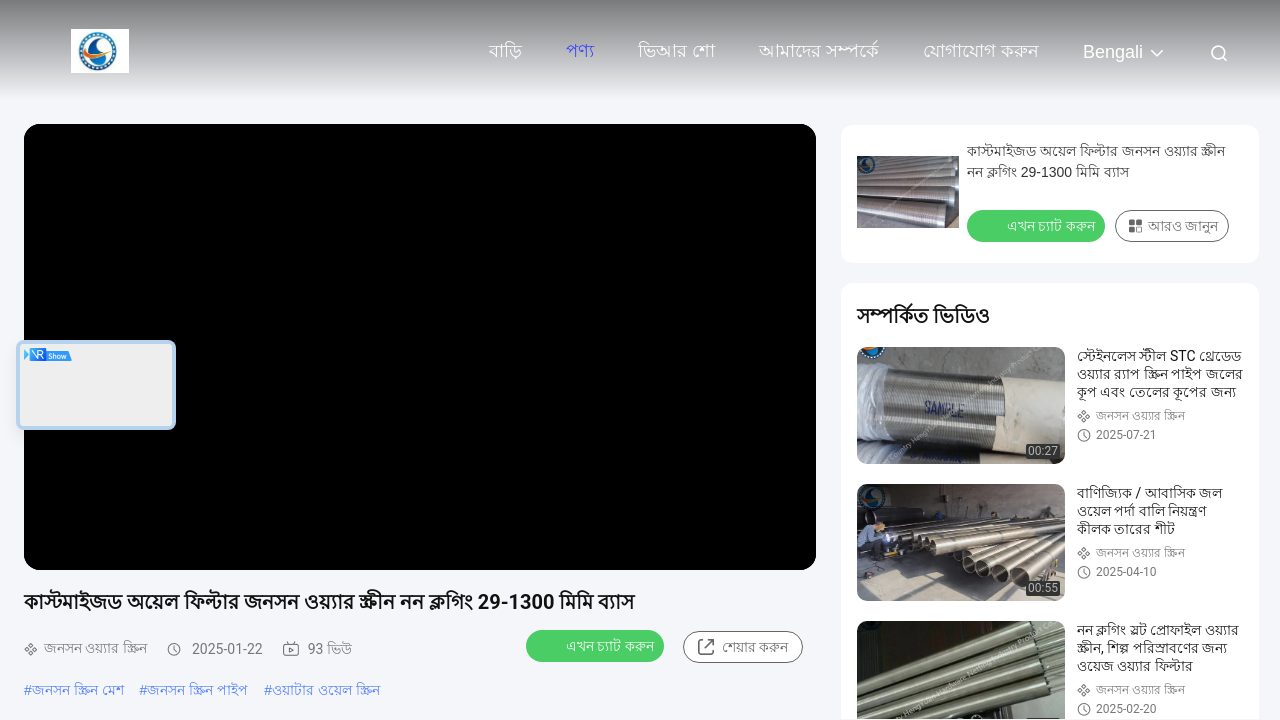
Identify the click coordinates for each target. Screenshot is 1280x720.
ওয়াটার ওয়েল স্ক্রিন (326, 690)
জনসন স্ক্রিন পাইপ (197, 690)
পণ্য (580, 51)
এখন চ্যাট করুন (597, 645)
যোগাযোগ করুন (981, 51)
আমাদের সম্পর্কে (819, 51)
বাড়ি (505, 51)
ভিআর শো (676, 51)
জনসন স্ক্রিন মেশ (78, 690)
